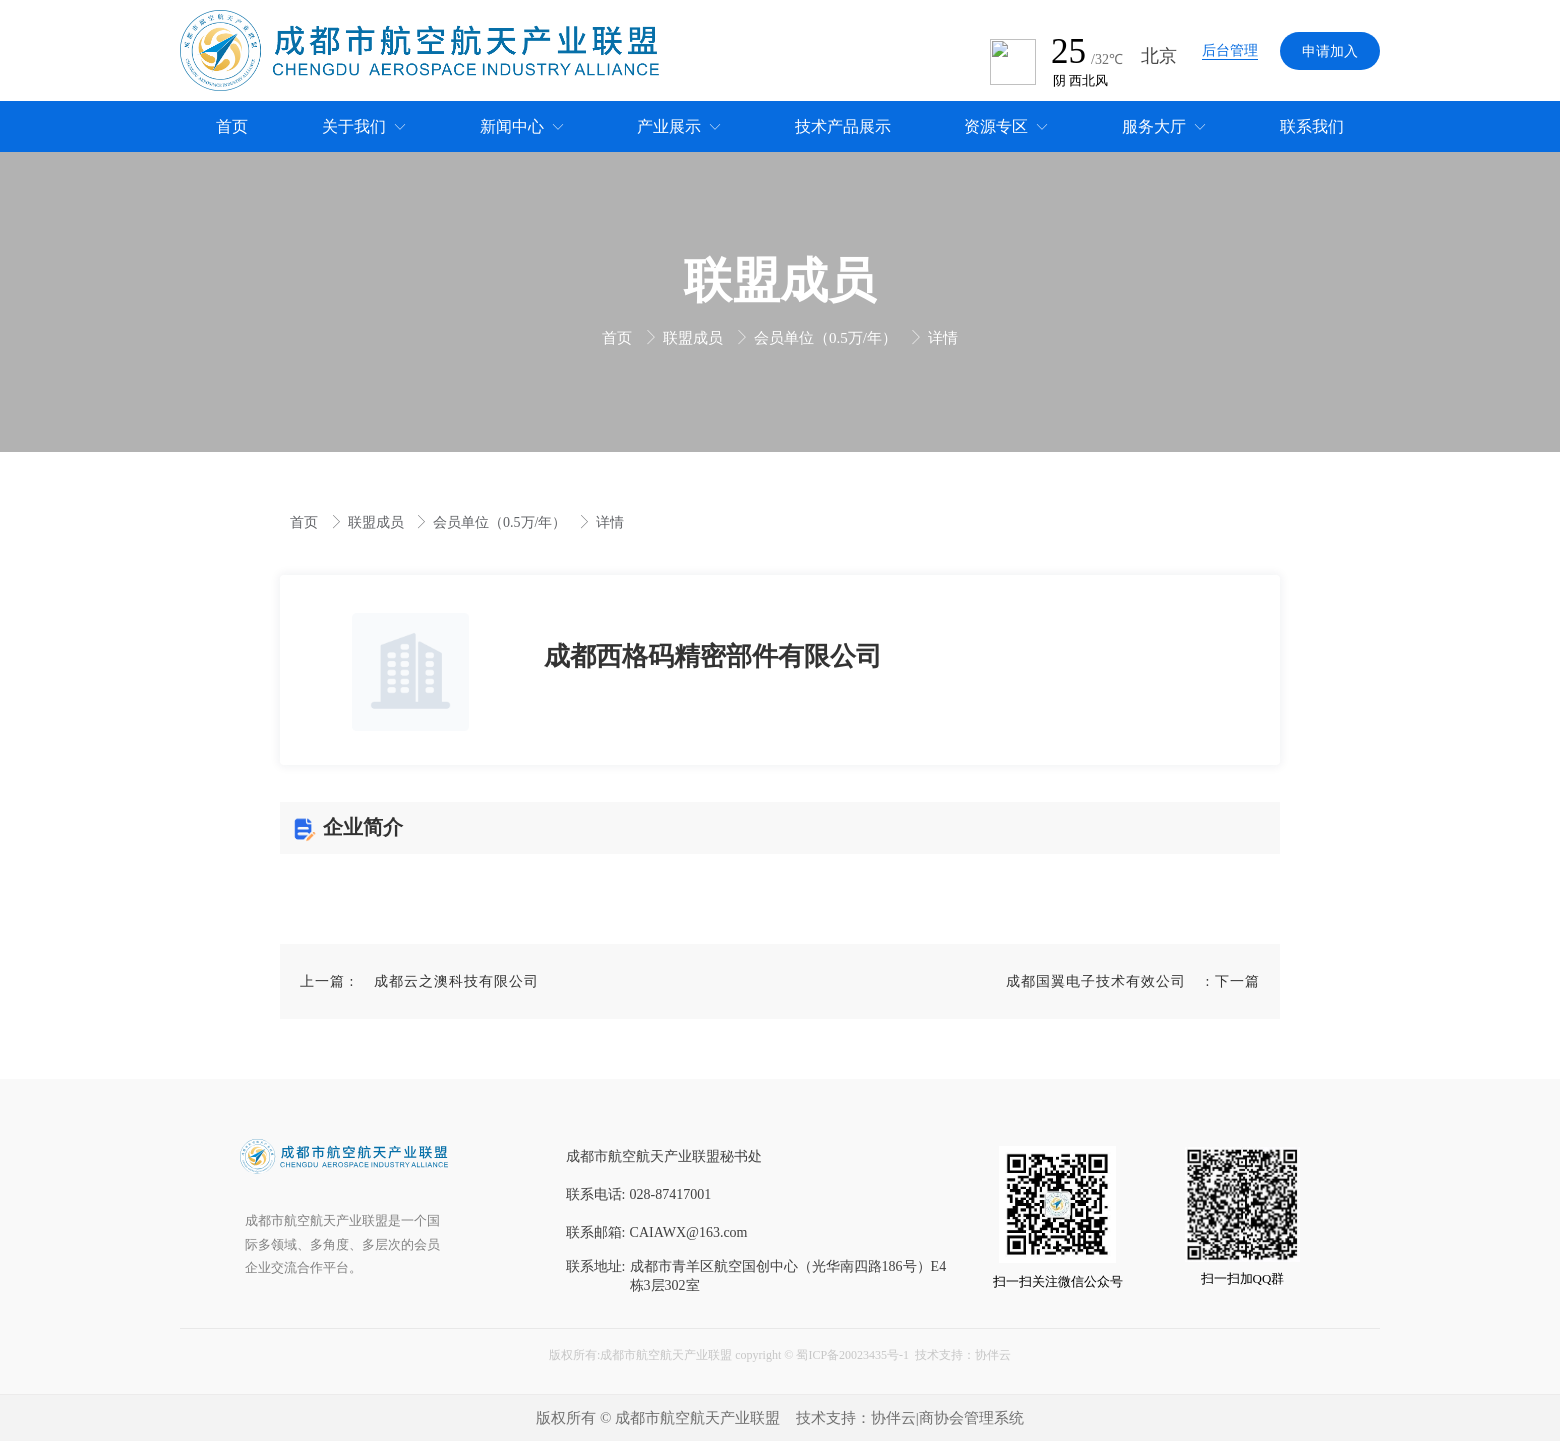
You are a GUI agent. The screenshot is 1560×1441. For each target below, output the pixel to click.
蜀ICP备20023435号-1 (852, 1355)
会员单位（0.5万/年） (827, 338)
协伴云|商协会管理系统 (947, 1418)
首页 (619, 338)
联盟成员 (695, 338)
